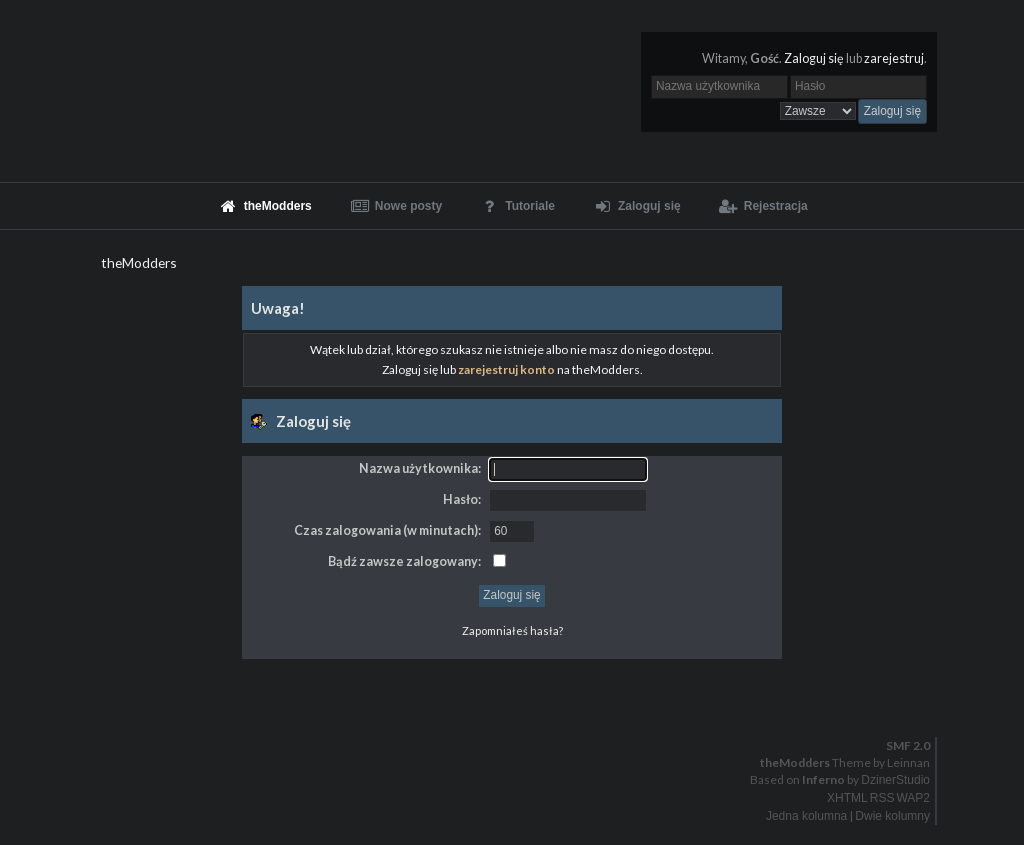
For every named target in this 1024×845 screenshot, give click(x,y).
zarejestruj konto (506, 369)
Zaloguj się (814, 58)
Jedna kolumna (806, 816)
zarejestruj (894, 58)
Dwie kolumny (892, 816)
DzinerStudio (895, 780)
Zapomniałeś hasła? (512, 630)
